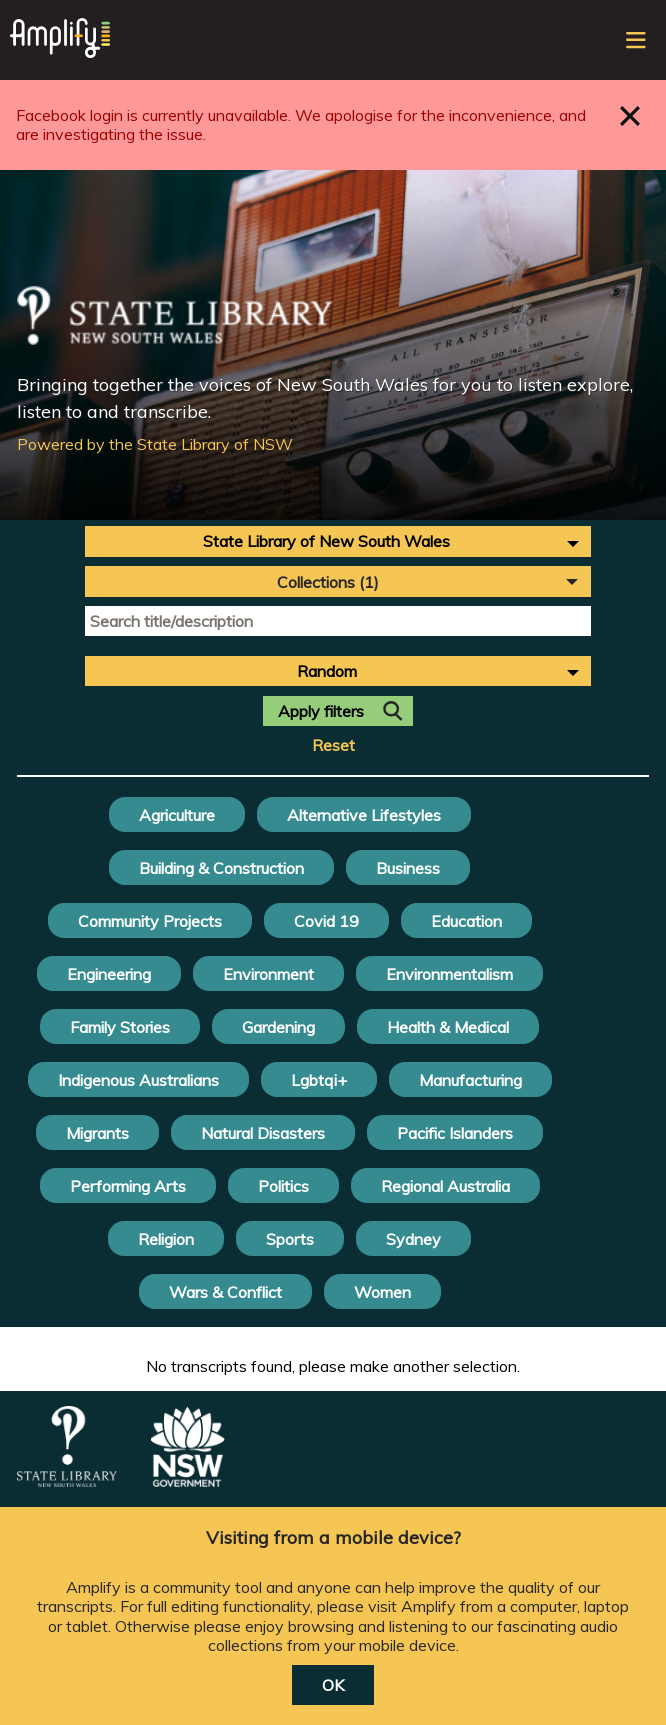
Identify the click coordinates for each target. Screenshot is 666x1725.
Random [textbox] (327, 671)
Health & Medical (448, 1027)
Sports (290, 1239)
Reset (333, 745)
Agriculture (177, 815)
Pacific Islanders (455, 1133)
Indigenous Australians (138, 1080)
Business (408, 868)
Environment (268, 974)
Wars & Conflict (225, 1292)
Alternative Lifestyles (364, 815)
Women (382, 1292)
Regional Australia (445, 1186)
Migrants (97, 1133)
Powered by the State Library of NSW (155, 444)
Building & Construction (221, 868)
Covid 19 (326, 921)
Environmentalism (449, 974)
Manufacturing (470, 1080)
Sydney (413, 1239)
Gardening (278, 1027)
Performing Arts (128, 1186)
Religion (166, 1239)
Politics (283, 1186)
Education (466, 921)
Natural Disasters (263, 1133)
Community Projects (150, 921)
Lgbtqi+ (319, 1080)
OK (333, 1685)
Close (630, 115)
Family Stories (120, 1027)
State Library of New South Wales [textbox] (326, 541)
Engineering (109, 974)
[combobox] (338, 541)
